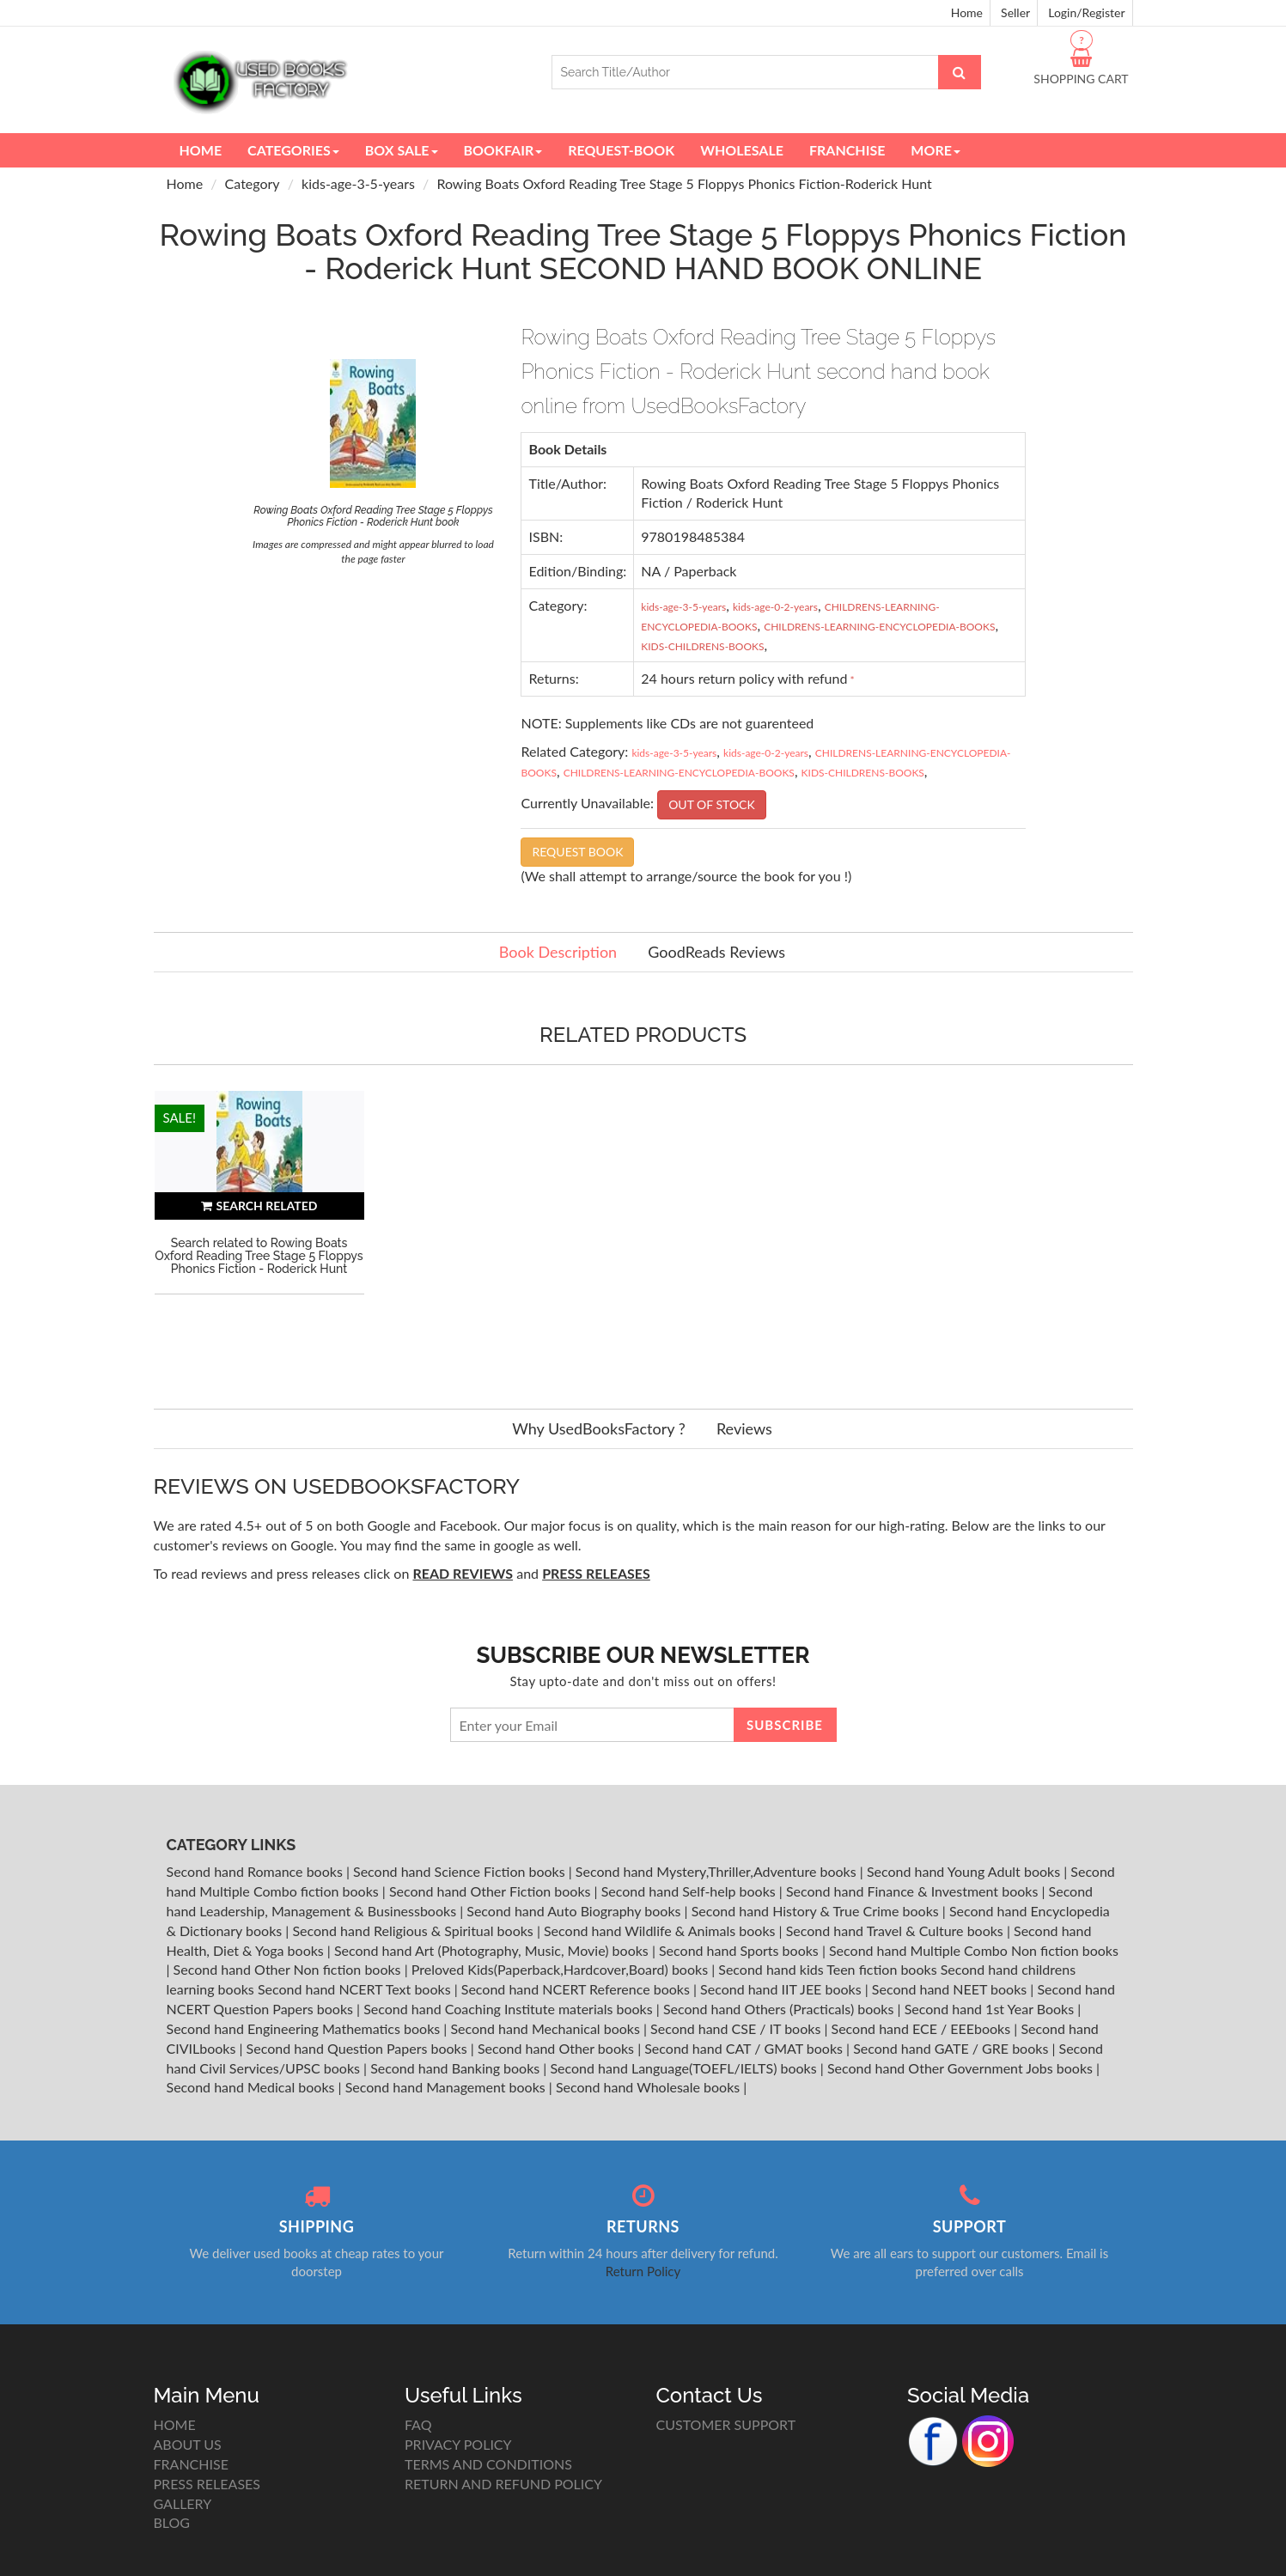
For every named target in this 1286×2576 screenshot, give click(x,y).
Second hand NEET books (951, 1989)
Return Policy (643, 2271)
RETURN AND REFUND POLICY (503, 2484)
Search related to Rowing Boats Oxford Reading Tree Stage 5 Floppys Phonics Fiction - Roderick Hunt (259, 1256)
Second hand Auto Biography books (575, 1911)
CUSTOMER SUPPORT (726, 2424)
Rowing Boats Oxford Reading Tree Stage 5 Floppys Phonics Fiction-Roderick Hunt (683, 183)
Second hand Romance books (256, 1871)
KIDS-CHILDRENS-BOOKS (702, 646)
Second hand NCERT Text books (356, 1989)
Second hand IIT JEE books (782, 1989)
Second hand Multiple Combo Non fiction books (973, 1950)
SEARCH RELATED (259, 1205)
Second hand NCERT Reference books (577, 1989)
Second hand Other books (557, 2048)
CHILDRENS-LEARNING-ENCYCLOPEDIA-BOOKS (879, 626)
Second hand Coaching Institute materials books (509, 2009)
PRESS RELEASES (207, 2484)
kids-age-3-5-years (358, 183)
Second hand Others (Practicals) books (780, 2009)
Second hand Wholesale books (649, 2087)
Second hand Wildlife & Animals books (661, 1930)
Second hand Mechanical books (546, 2028)
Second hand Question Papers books (359, 2048)
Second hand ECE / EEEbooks (923, 2028)
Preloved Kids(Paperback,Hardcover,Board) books (561, 1969)
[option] (259, 1232)
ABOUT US (188, 2444)
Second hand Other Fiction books (491, 1891)
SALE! (180, 1117)
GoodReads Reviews (716, 951)
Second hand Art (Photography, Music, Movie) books (493, 1950)
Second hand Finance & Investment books (913, 1891)
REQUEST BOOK (577, 851)
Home (967, 12)
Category (252, 183)
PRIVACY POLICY (458, 2444)
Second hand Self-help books (690, 1891)
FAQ (418, 2424)
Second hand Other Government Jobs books (961, 2068)
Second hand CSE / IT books (737, 2028)
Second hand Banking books (456, 2068)
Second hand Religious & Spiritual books (414, 1930)
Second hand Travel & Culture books (896, 1930)
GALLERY (183, 2503)
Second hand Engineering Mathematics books (305, 2028)
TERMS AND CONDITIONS (488, 2464)
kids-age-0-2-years (775, 606)
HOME (175, 2424)
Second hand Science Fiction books (461, 1871)
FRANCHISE (191, 2464)
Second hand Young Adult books (965, 1871)
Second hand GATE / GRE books (952, 2048)
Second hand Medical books (252, 2087)
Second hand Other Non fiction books (289, 1969)
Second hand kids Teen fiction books (827, 1969)
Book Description (558, 951)
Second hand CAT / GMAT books (745, 2048)
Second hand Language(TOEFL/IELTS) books (685, 2068)
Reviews (744, 1428)
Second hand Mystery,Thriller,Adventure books (718, 1871)
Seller (1015, 12)
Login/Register (1086, 12)
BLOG (172, 2522)
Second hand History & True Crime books (817, 1911)
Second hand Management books (447, 2087)
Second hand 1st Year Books (991, 2009)
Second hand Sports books (740, 1950)
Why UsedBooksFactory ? (599, 1428)
